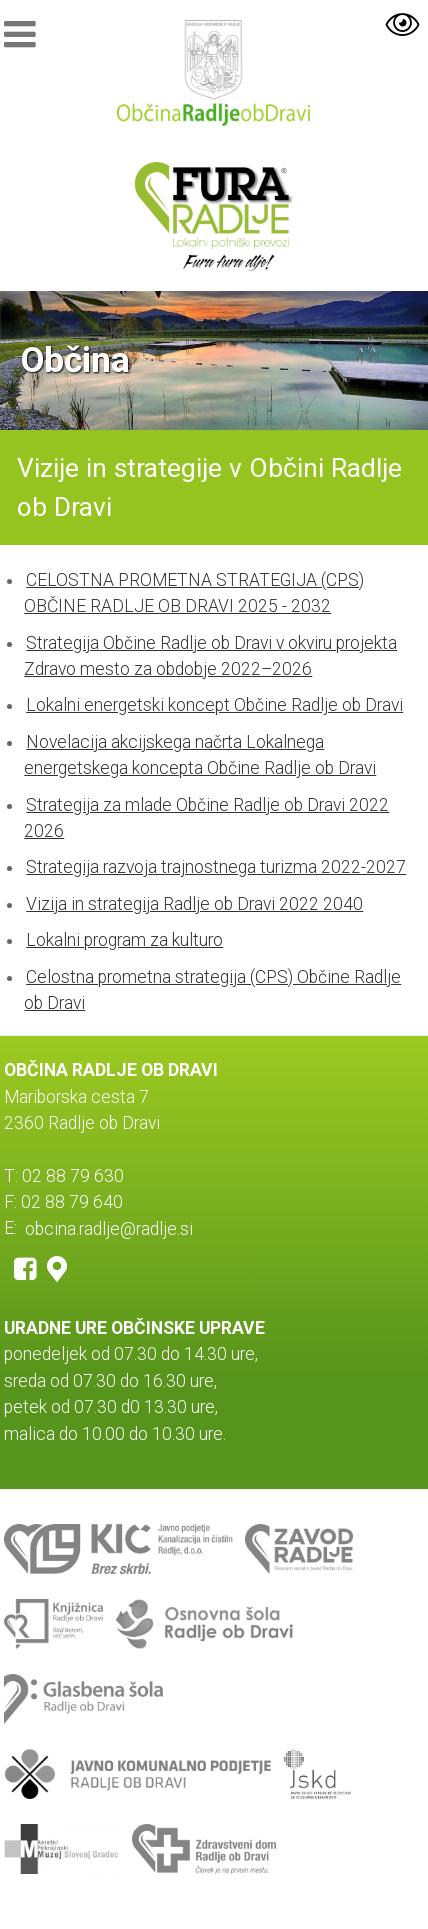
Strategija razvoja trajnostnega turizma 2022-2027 (216, 867)
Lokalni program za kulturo (124, 940)
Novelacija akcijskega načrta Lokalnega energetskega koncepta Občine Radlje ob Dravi (200, 755)
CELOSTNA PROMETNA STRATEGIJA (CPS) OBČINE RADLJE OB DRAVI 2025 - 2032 (194, 593)
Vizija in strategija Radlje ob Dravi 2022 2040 (194, 904)
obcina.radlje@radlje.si (109, 1228)
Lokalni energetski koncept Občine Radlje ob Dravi (214, 705)
